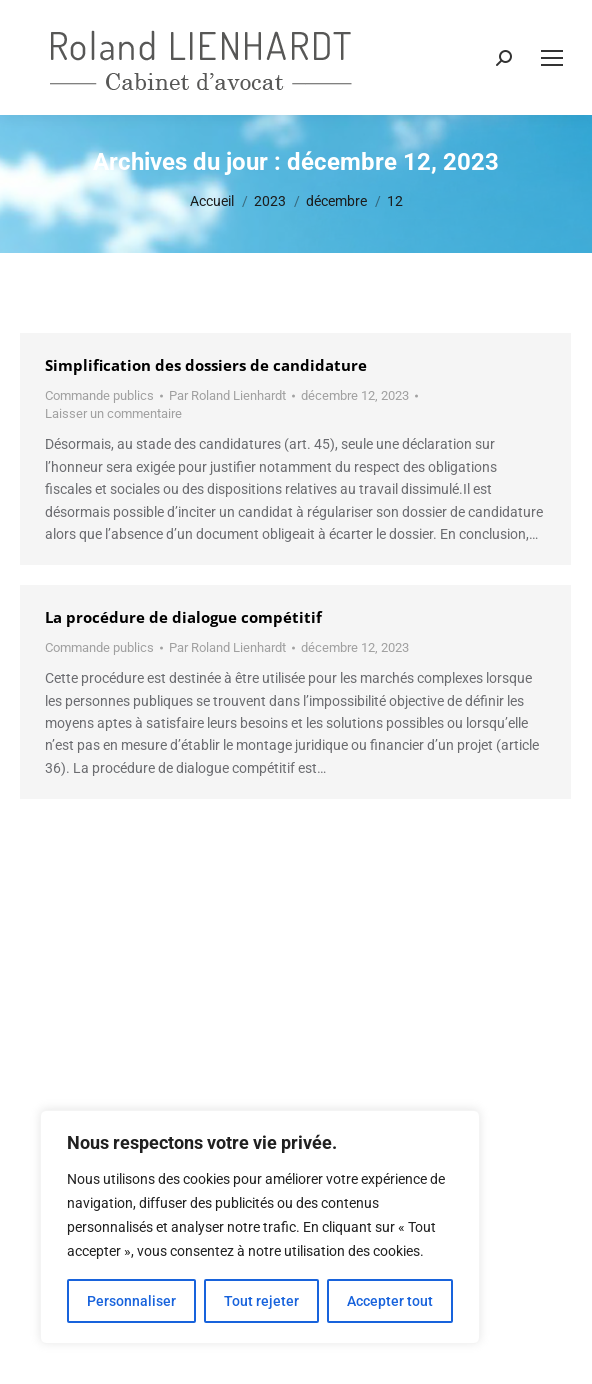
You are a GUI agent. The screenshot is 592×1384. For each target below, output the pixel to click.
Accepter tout (390, 1301)
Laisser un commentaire (113, 413)
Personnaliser (131, 1301)
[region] (260, 1227)
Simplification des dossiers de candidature (206, 365)
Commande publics (99, 395)
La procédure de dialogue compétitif (183, 617)
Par (227, 395)
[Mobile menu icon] (552, 58)
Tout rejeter (261, 1301)
